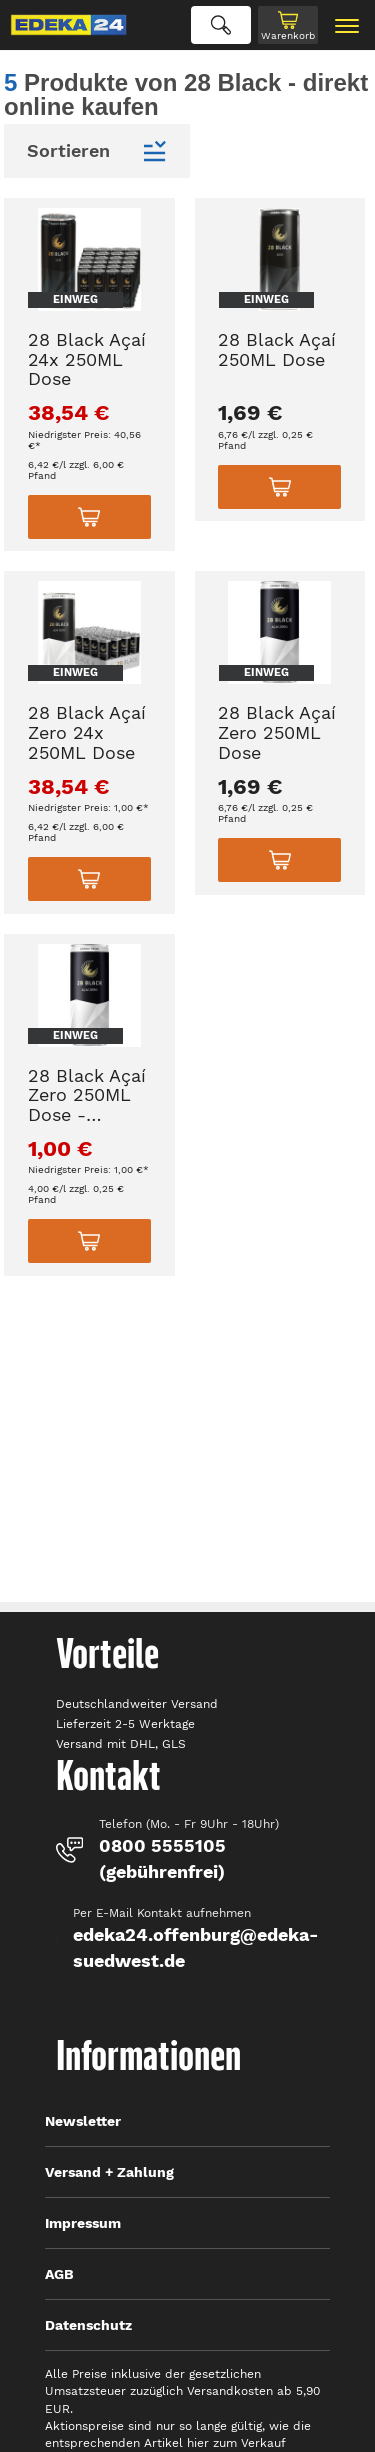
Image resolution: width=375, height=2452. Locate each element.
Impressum (83, 2223)
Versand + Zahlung (109, 2172)
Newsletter (83, 2121)
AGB (59, 2274)
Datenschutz (88, 2325)
